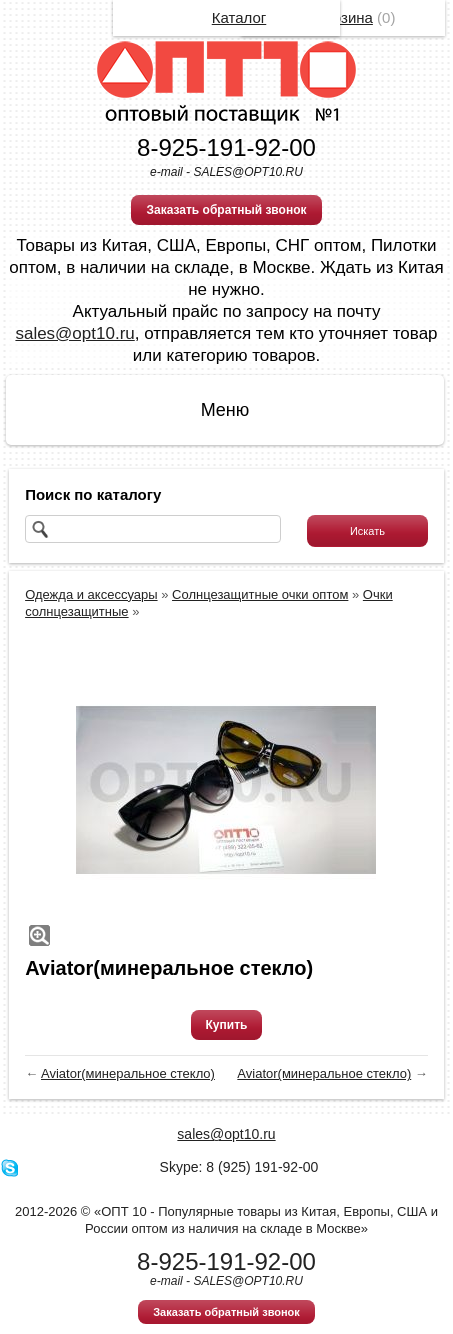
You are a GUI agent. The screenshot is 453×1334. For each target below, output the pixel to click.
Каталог (239, 17)
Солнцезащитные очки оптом (260, 594)
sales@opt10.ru (74, 333)
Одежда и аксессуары (91, 594)
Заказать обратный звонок (226, 210)
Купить (227, 1025)
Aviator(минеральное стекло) (128, 1073)
